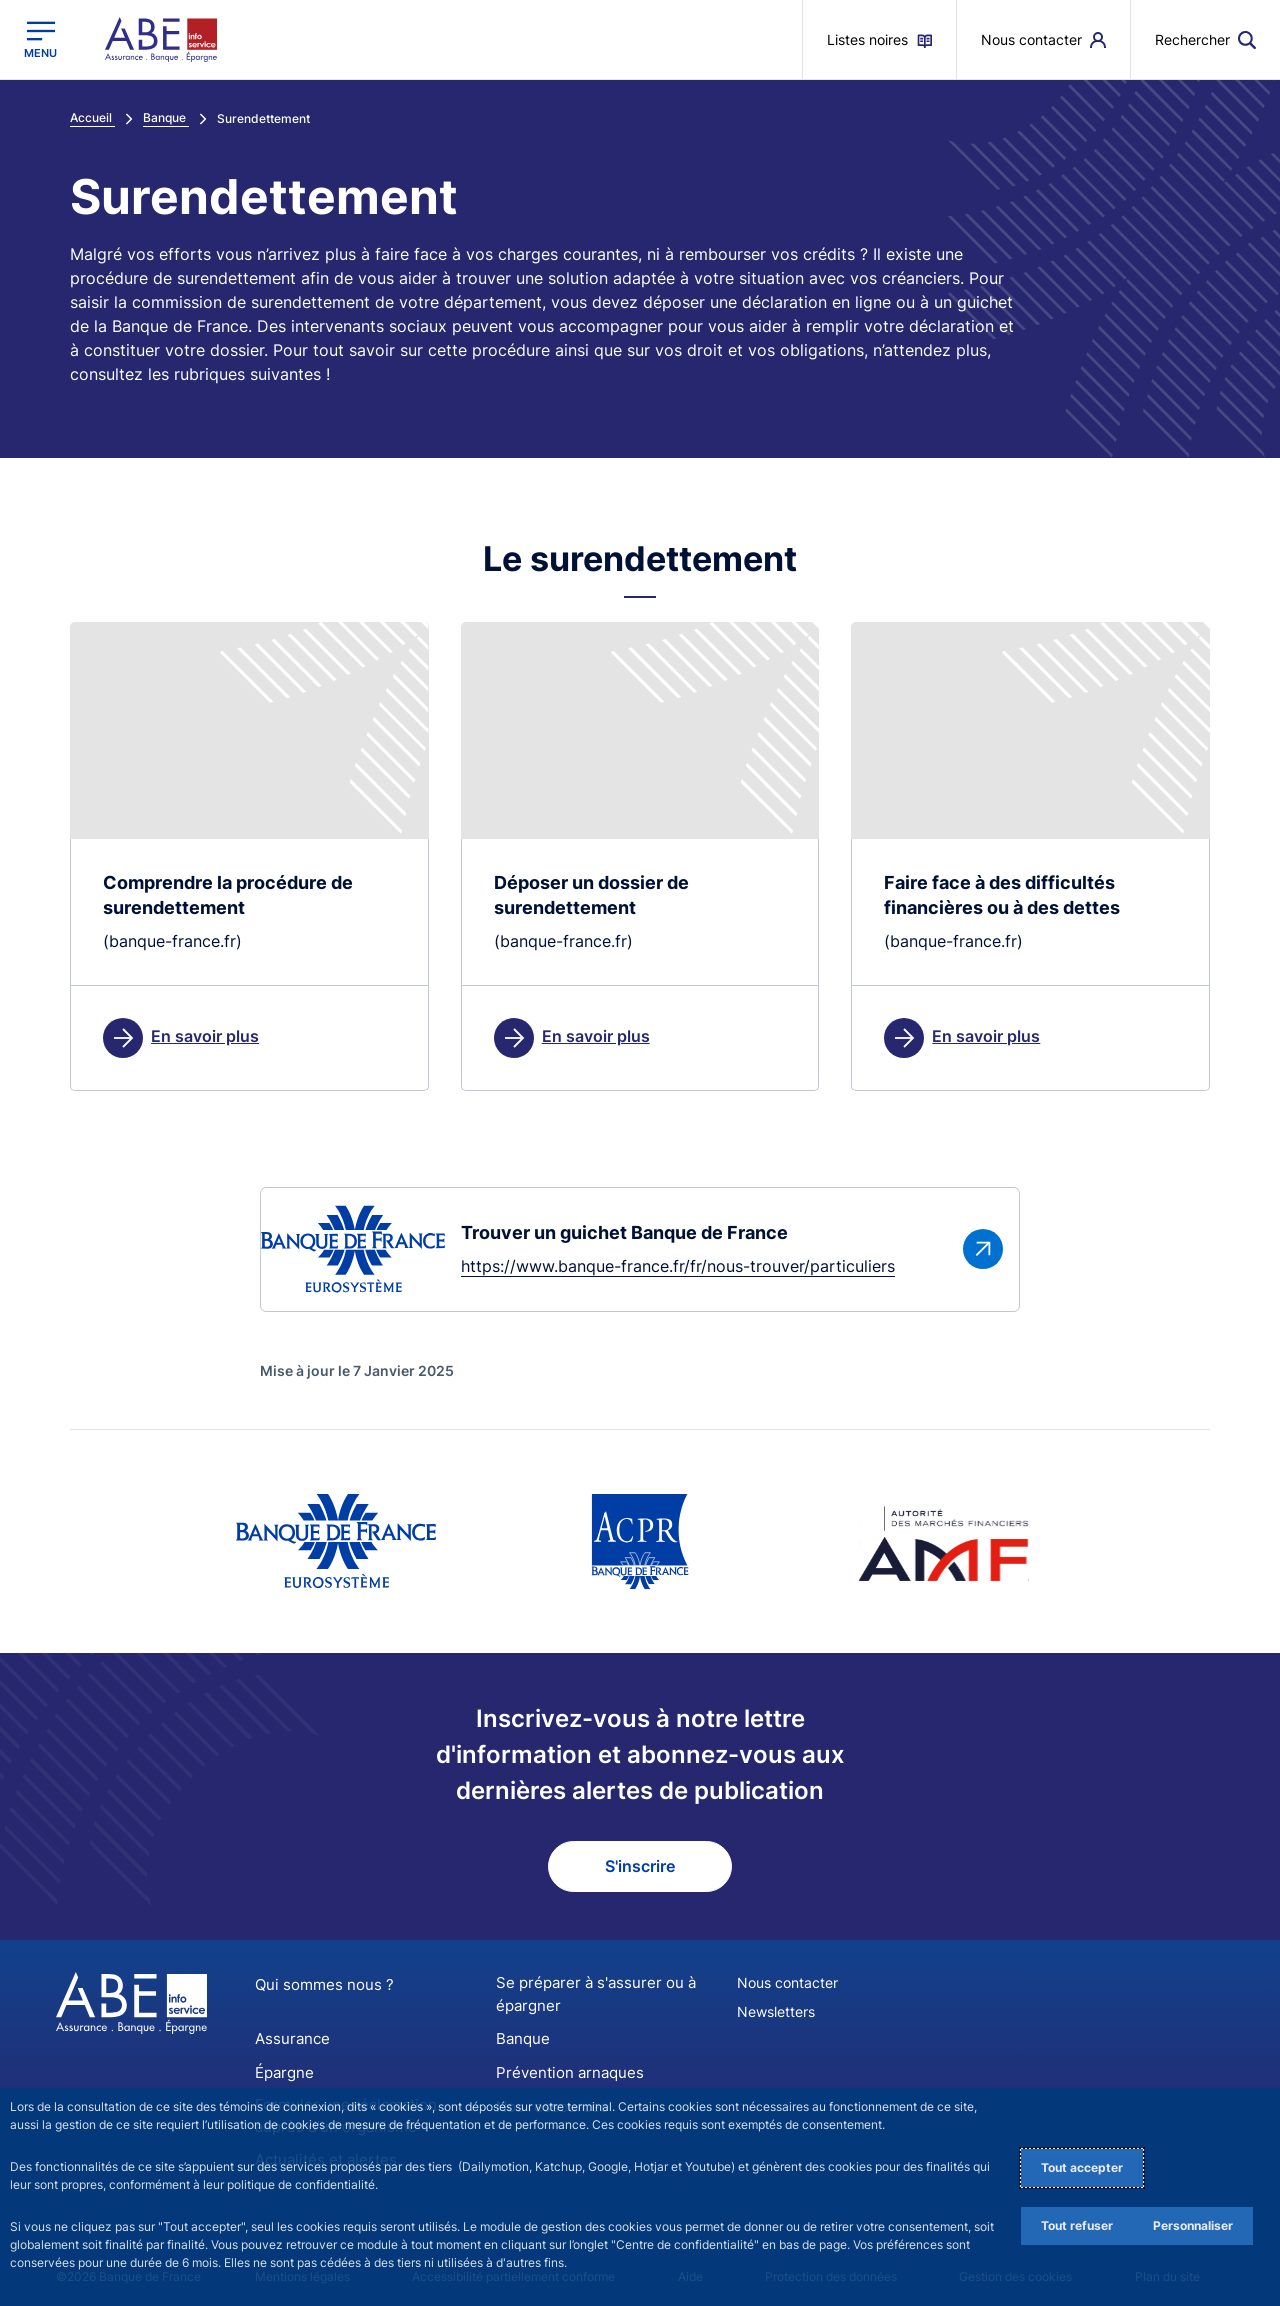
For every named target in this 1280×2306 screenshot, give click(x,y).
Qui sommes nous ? (318, 1987)
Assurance (289, 2037)
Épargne (282, 2068)
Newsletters (776, 2014)
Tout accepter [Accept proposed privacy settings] (1082, 2167)
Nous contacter (787, 1985)
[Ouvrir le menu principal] (40, 39)
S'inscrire (640, 1869)
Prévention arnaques (563, 2068)
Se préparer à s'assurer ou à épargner (588, 1996)
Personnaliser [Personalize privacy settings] (1193, 2225)
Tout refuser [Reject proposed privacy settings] (1077, 2225)
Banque (521, 2037)
